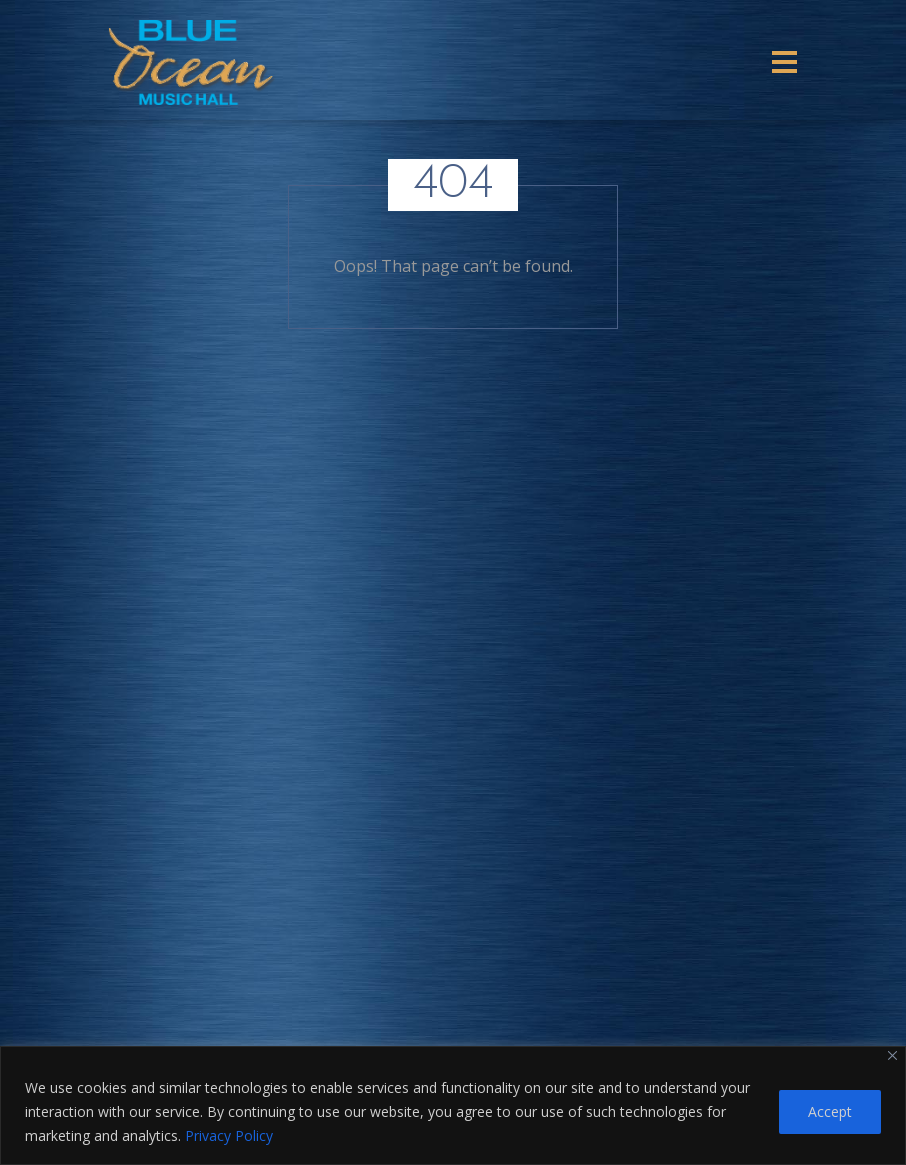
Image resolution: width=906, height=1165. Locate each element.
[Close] (892, 1055)
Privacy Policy (229, 1135)
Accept (830, 1111)
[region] (453, 1105)
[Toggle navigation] (784, 62)
